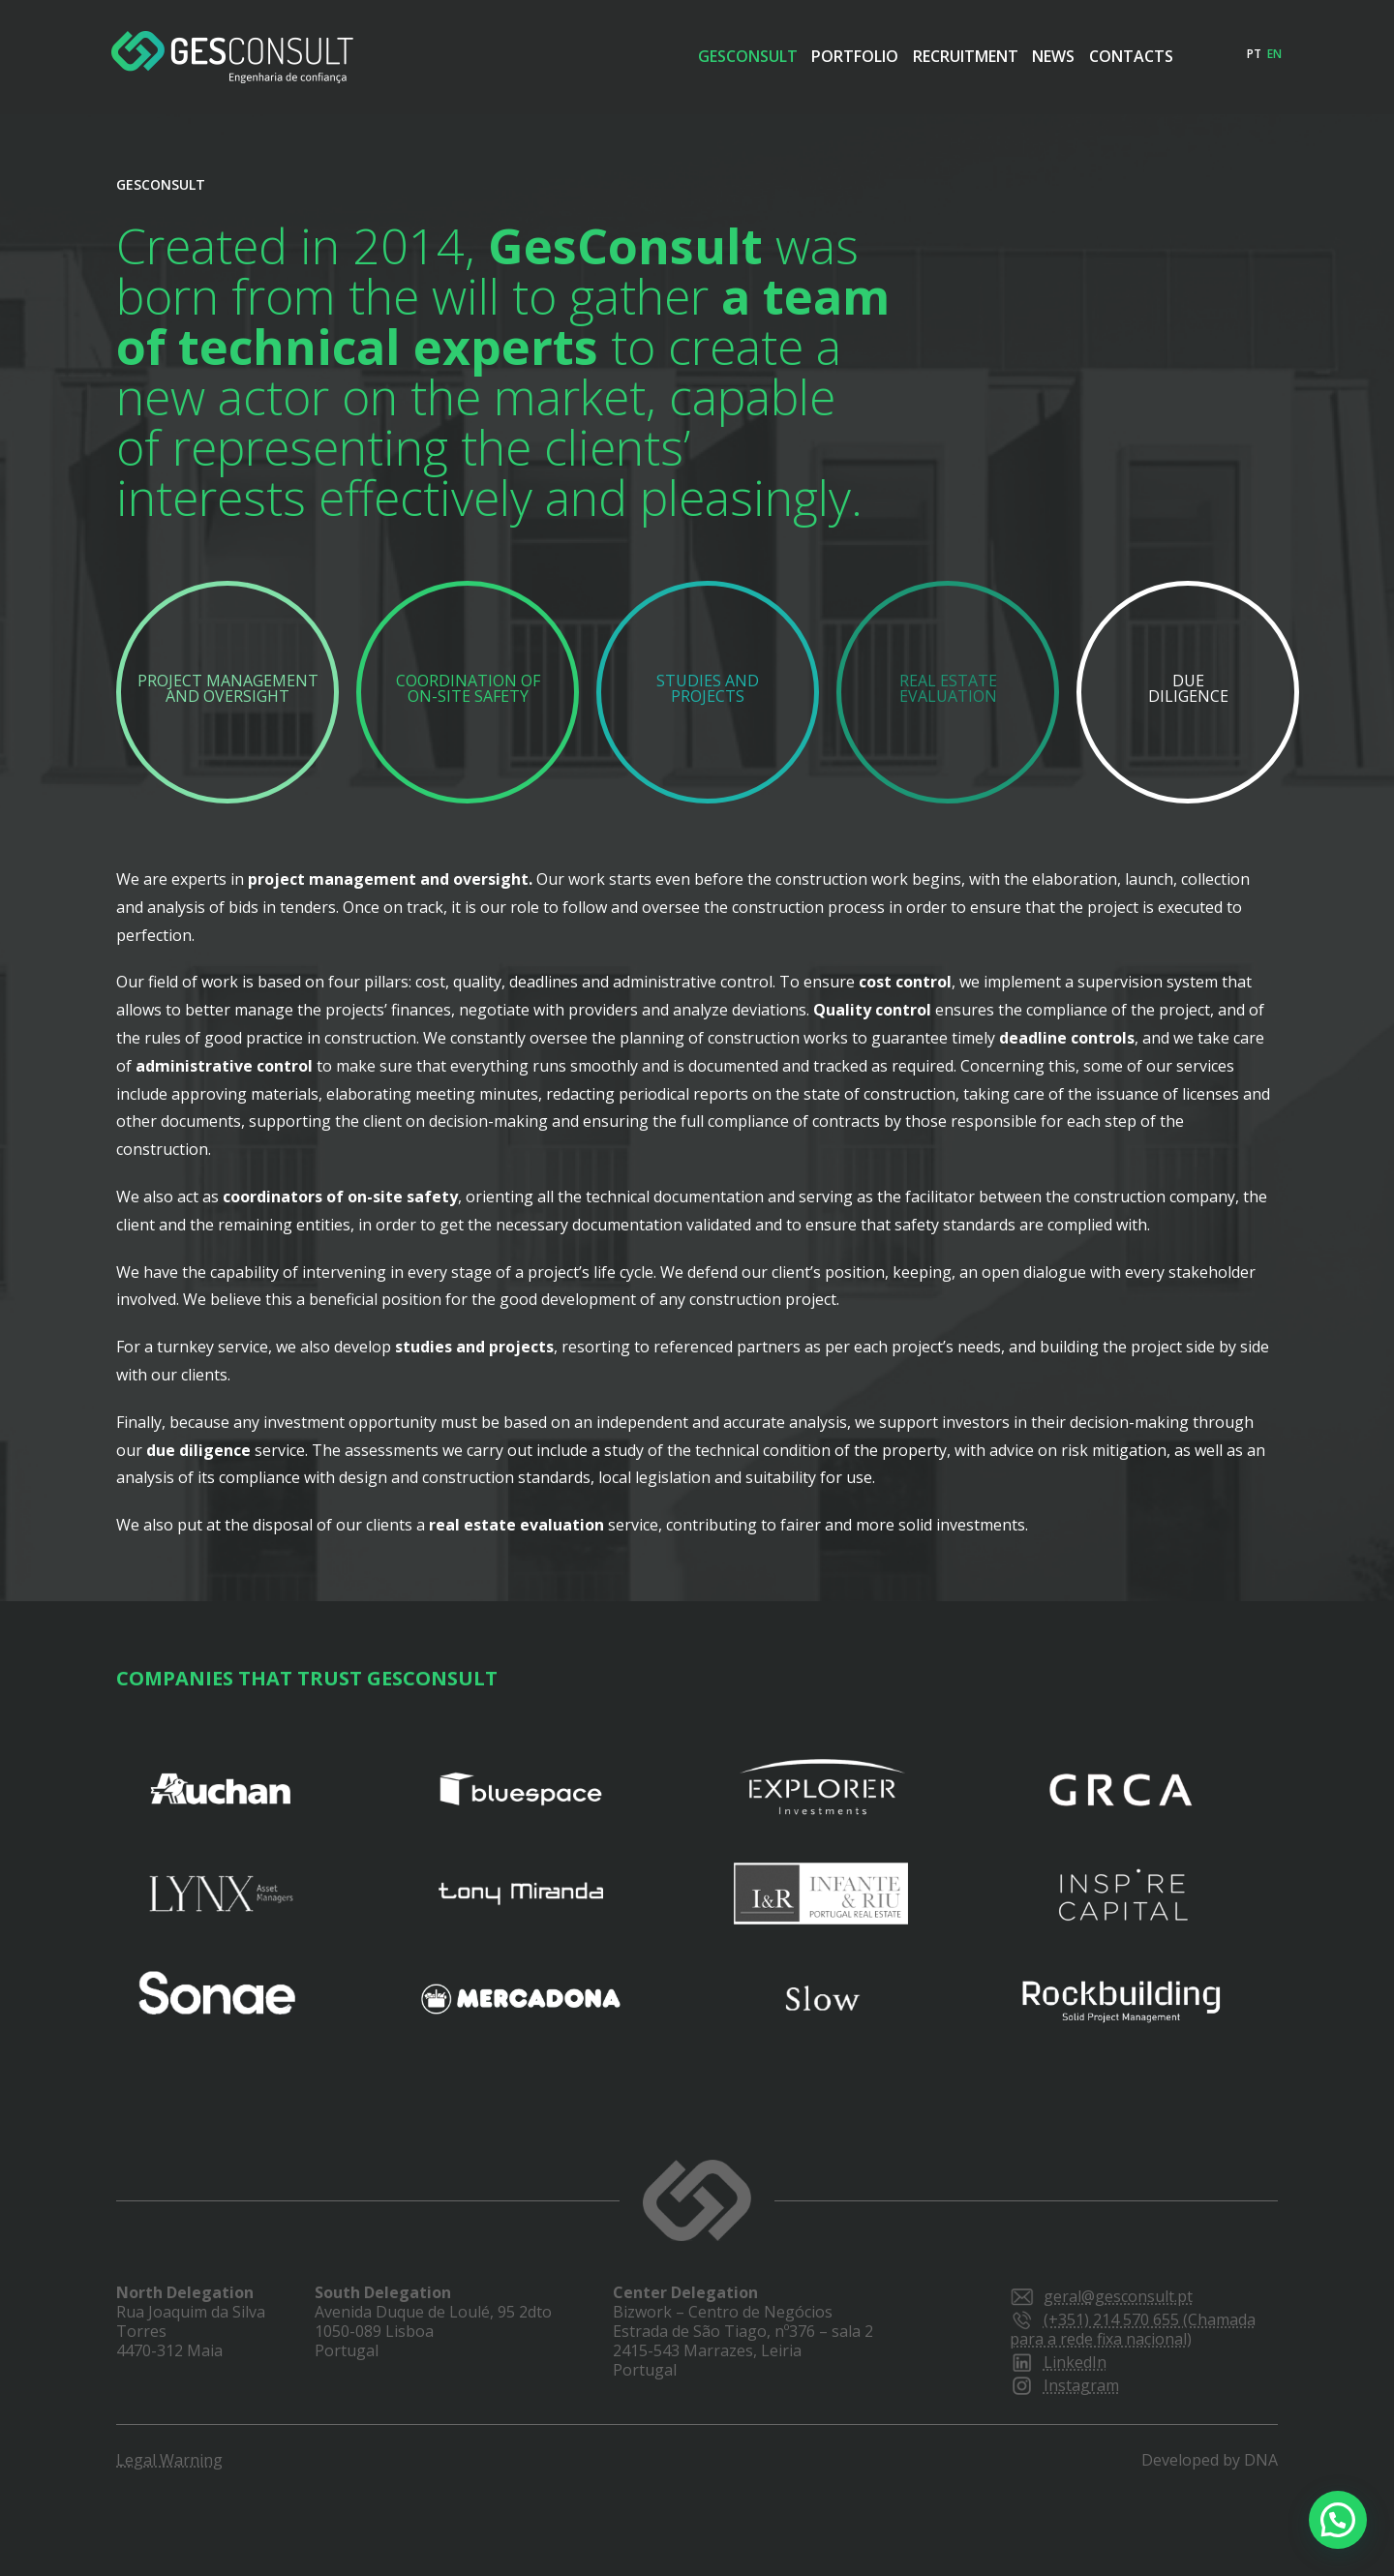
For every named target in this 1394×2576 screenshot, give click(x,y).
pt (1254, 53)
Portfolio (759, 56)
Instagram (1064, 2385)
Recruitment (899, 56)
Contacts (1121, 56)
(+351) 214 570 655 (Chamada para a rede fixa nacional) (1133, 2329)
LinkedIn (1058, 2362)
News (1015, 56)
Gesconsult (624, 56)
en (1274, 53)
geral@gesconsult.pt (1101, 2296)
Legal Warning (169, 2460)
